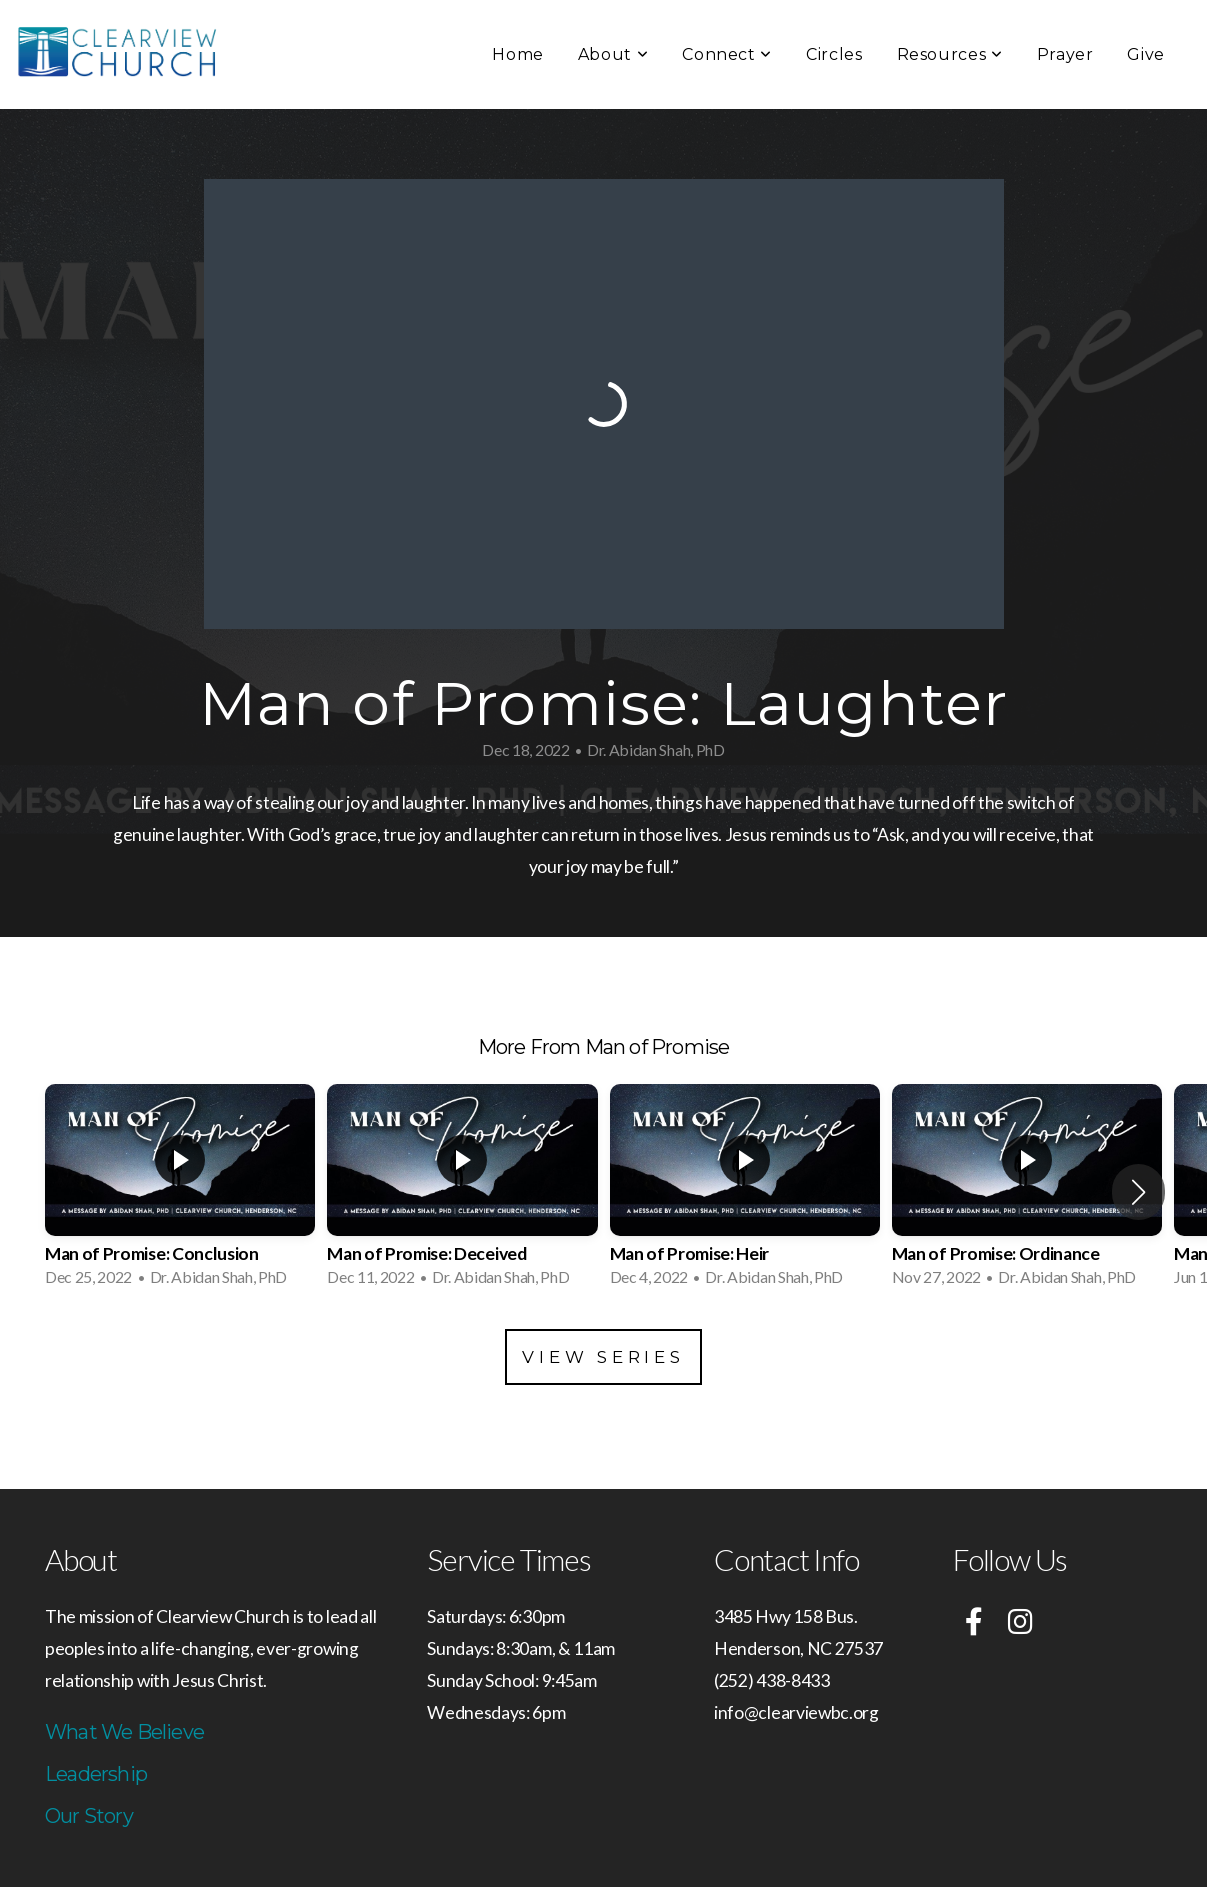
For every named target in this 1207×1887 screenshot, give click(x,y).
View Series (603, 1357)
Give (1146, 54)
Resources (950, 54)
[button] (1138, 1192)
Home (518, 54)
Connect (727, 54)
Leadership (96, 1774)
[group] (180, 1191)
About (613, 54)
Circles (834, 54)
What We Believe (124, 1732)
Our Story (89, 1816)
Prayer (1065, 54)
